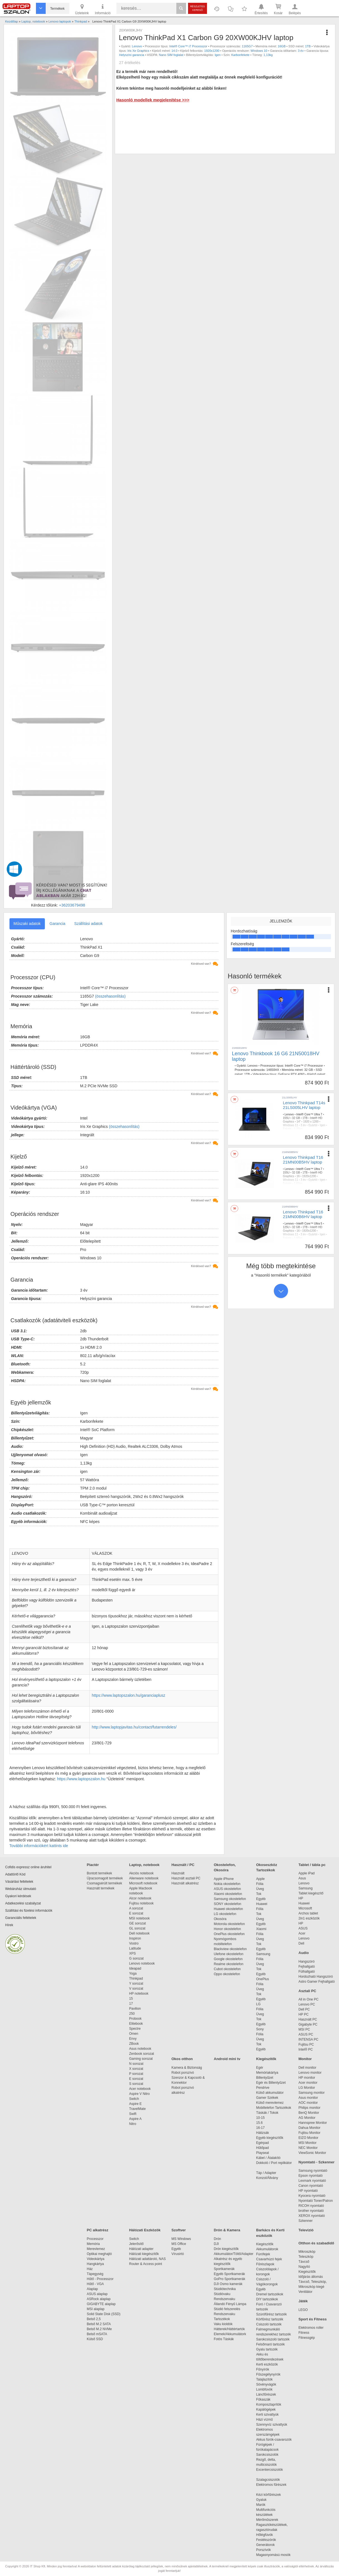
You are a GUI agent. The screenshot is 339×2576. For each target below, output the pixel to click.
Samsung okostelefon (230, 1899)
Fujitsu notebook (141, 1903)
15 (131, 1998)
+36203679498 (72, 905)
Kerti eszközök (267, 2364)
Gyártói (312, 1125)
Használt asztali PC (186, 1878)
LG (258, 2004)
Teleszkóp (306, 2257)
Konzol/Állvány (267, 2178)
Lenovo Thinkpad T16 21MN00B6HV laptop (303, 1214)
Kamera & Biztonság (187, 2068)
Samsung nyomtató (313, 2171)
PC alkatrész (97, 2230)
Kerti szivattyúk (267, 2414)
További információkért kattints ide (38, 1845)
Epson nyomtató (311, 2176)
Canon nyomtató (311, 2186)
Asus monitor (308, 2098)
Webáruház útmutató (20, 1889)
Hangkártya (95, 2264)
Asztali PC (307, 1991)
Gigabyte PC (308, 2024)
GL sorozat (137, 1928)
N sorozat (136, 2064)
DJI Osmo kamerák (229, 2284)
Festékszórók (266, 2540)
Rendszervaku (224, 2299)
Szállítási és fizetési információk (28, 1911)
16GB (282, 46)
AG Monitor (307, 2118)
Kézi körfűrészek (271, 2495)
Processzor (95, 2239)
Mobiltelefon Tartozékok (273, 2108)
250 (132, 2014)
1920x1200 (211, 50)
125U (286, 1227)
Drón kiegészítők (226, 2249)
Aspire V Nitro (140, 2094)
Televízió (306, 2230)
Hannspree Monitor (313, 2123)
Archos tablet (308, 1913)
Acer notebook (140, 2089)
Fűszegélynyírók (269, 2374)
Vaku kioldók (223, 2324)
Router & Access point (145, 2264)
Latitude (135, 1948)
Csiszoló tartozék (269, 2324)
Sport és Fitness (313, 2319)
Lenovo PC (307, 2004)
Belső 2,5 (94, 2319)
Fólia (260, 1884)
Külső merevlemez (270, 2103)
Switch (134, 2099)
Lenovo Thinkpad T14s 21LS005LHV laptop (304, 1105)
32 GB (308, 1069)
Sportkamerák (224, 2269)
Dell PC (304, 2009)
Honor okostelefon (227, 1929)
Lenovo (137, 46)
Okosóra (220, 1919)
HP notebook (138, 1993)
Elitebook (136, 2024)
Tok (259, 1894)
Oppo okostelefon (227, 1974)
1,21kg (298, 1128)
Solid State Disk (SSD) (104, 2314)
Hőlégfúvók (264, 2535)
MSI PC (304, 2029)
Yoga (133, 1973)
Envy (133, 2039)
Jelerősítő (136, 2244)
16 (298, 1176)
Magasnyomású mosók (273, 2555)
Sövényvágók (269, 2384)
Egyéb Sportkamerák (230, 2274)
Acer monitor (308, 2083)
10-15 (260, 2118)
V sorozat (136, 1988)
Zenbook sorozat (141, 2054)
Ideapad (135, 1968)
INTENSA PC (308, 2039)
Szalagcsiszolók (268, 2480)
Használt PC (308, 2019)
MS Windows (181, 2239)
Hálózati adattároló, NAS (147, 2259)
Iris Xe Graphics (138, 50)
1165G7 (247, 46)
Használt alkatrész (185, 1883)
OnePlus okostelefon (229, 1934)
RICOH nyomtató (311, 2206)
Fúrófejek (266, 2254)
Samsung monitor (312, 2093)
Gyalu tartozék (267, 2349)
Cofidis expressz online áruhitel (28, 1867)
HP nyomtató (308, 2191)
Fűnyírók (262, 2369)
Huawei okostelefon (228, 1909)
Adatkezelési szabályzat (23, 1903)
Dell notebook (139, 1933)
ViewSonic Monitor (312, 2153)
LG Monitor (307, 2088)
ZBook (134, 2044)
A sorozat (136, 1908)
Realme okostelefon (228, 1964)
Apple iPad (307, 1873)
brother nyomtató (311, 2211)
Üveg (260, 1889)
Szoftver (179, 2230)
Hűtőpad (262, 2148)
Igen (218, 55)
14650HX (272, 1069)
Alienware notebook (143, 1878)
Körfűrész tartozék (269, 2319)
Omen (133, 2034)
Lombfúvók (264, 2389)
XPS (132, 1953)
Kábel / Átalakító (269, 2158)
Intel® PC (306, 2049)
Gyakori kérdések (18, 1896)
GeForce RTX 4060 (291, 1074)
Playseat (262, 2153)
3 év (301, 50)
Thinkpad (136, 1978)
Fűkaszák (263, 2399)
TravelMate (138, 2109)
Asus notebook (140, 2049)
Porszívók (263, 2550)
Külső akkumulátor (270, 2093)
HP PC (304, 2014)
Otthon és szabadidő (316, 2243)
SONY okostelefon (228, 1904)
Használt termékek (100, 1888)
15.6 (259, 2123)
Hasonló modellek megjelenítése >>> (152, 99)
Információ (103, 9)
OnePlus (262, 1979)
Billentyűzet (264, 2078)
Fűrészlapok (268, 2264)
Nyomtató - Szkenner (317, 2162)
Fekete (287, 1128)
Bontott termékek (99, 1873)
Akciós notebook (141, 1873)
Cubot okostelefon (227, 1969)
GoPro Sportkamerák (229, 2279)
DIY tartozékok (267, 2299)
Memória (93, 2244)
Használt (178, 1873)
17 (131, 2004)
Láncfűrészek (269, 2394)
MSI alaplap (95, 2309)
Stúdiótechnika (225, 2289)
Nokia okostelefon (227, 1884)
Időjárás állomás (311, 2277)
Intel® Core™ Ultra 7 (309, 1114)
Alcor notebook (140, 1898)
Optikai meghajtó (99, 2254)
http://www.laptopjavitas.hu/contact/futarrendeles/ (134, 1727)
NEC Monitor (308, 2148)
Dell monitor (307, 2068)
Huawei (261, 1904)
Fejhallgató (307, 1966)
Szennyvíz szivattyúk (271, 2424)
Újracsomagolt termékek (105, 1878)
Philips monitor (310, 2108)
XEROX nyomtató (312, 2216)
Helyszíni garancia (131, 55)
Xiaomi (261, 1929)
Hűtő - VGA (95, 2284)
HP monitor (307, 2078)
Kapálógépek (266, 2409)
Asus (302, 1878)
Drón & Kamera (227, 2230)
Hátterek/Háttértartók (229, 2329)
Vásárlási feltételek (19, 1882)
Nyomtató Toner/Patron (316, 2201)
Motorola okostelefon (229, 1924)
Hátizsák (262, 2133)
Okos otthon (182, 2059)
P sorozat (136, 2074)
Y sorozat (136, 1983)
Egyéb (261, 1899)
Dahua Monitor (310, 2128)
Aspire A (135, 2119)
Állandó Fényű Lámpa (230, 2304)
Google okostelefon (228, 1959)
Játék (303, 2301)
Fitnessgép (307, 2338)
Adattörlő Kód (15, 1874)
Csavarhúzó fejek (272, 2259)
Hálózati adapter (141, 2249)
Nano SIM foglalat (171, 55)
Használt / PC (183, 1865)
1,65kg (298, 1183)
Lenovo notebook (142, 1963)
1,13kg (268, 55)
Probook (135, 2019)
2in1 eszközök (309, 1918)
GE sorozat (138, 1923)
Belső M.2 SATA (99, 2324)
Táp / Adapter (266, 2173)
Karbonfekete (240, 55)
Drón (217, 2239)
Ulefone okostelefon (228, 1954)
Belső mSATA (98, 2334)
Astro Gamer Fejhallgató (317, 1982)
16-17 (260, 2128)
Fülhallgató (307, 1971)
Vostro (134, 1943)
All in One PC (309, 1999)
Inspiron (135, 1938)
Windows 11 (290, 1125)
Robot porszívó (183, 2073)
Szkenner (306, 2221)
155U (286, 1118)
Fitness (304, 2333)
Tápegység (95, 2274)
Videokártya (95, 2259)
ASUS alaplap (98, 2294)
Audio (304, 1953)
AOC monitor (308, 2103)
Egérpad (262, 2143)
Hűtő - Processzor (100, 2279)
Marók (264, 2505)
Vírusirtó (178, 2254)
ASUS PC (306, 2034)
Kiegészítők (266, 2059)
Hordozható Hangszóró (316, 1976)
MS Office (179, 2244)
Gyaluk (268, 2500)
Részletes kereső (197, 8)
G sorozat (136, 1958)
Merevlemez (96, 2249)
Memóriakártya (267, 2073)
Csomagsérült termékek (104, 1883)
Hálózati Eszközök (145, 2230)
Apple (260, 1879)
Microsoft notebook (143, 1883)
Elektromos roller (311, 2328)
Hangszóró (307, 1961)
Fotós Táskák (224, 2339)
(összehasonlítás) (110, 996)
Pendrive (262, 2088)
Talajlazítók (264, 2379)
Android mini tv (227, 2059)
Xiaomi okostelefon (228, 1894)
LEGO (303, 2310)
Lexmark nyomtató (312, 2181)
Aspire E (135, 2104)
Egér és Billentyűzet (271, 2083)
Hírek (9, 1925)
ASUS (303, 1928)
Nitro (132, 2124)
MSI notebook (139, 1918)
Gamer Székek (267, 2098)
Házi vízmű (264, 2419)
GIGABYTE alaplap (102, 2304)
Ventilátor (306, 2292)
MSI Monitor (308, 2143)
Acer (302, 1933)
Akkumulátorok (270, 2249)
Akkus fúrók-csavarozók (274, 2440)
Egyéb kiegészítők (269, 2138)
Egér (259, 2068)
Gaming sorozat (142, 2059)
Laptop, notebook (144, 1865)
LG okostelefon (225, 1914)
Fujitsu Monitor (310, 2133)
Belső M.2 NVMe (100, 2329)
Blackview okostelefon (230, 1949)
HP (301, 1898)
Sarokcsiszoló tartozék (273, 2339)
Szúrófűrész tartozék (271, 2314)
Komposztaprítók (268, 2404)
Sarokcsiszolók (269, 2455)
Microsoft (305, 1908)
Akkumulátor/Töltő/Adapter (233, 2254)
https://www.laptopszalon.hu (81, 1779)
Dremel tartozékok (272, 2294)
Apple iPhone (224, 1879)
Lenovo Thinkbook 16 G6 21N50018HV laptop (276, 1056)
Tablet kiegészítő (311, 1893)
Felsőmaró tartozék (270, 2344)
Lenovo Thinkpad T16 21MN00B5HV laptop (303, 1159)
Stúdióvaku (222, 2294)
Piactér (93, 1865)
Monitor (305, 2059)
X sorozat (136, 2069)
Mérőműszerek (267, 2520)
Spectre (135, 2029)
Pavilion (135, 2009)
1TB (308, 46)
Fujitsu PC (306, 2044)
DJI (216, 2244)
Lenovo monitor (310, 2073)
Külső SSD (95, 2339)
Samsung (263, 1954)
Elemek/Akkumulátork (230, 2334)
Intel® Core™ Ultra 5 (309, 1223)
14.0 (174, 50)
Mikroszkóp (307, 2252)
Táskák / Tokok (267, 2113)
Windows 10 (259, 50)
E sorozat (136, 1913)
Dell (301, 1943)
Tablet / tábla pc (312, 1865)
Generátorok (265, 2545)
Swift (132, 2114)
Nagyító (304, 2267)
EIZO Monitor (308, 2138)
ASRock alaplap (100, 2299)
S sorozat (136, 2084)
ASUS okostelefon (227, 1889)
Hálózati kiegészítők (144, 2254)
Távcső (304, 2262)
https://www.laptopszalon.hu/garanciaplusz (128, 1695)
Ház (90, 2269)
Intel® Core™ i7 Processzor (188, 46)
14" (299, 1121)
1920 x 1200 (310, 1121)
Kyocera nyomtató (312, 2196)
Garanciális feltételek (20, 1918)
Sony (260, 2029)
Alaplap (92, 2289)
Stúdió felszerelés (227, 2309)
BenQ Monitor (309, 2113)
